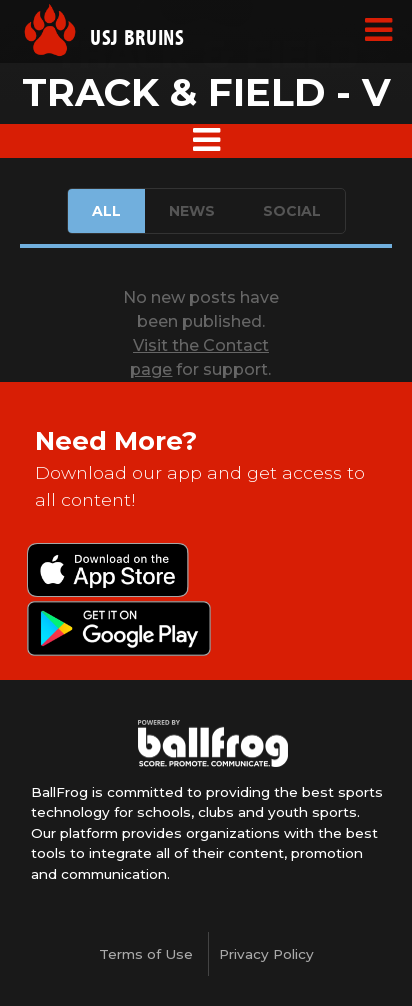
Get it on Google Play (119, 630)
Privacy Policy (266, 954)
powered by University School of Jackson (213, 744)
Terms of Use (146, 954)
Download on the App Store (108, 572)
